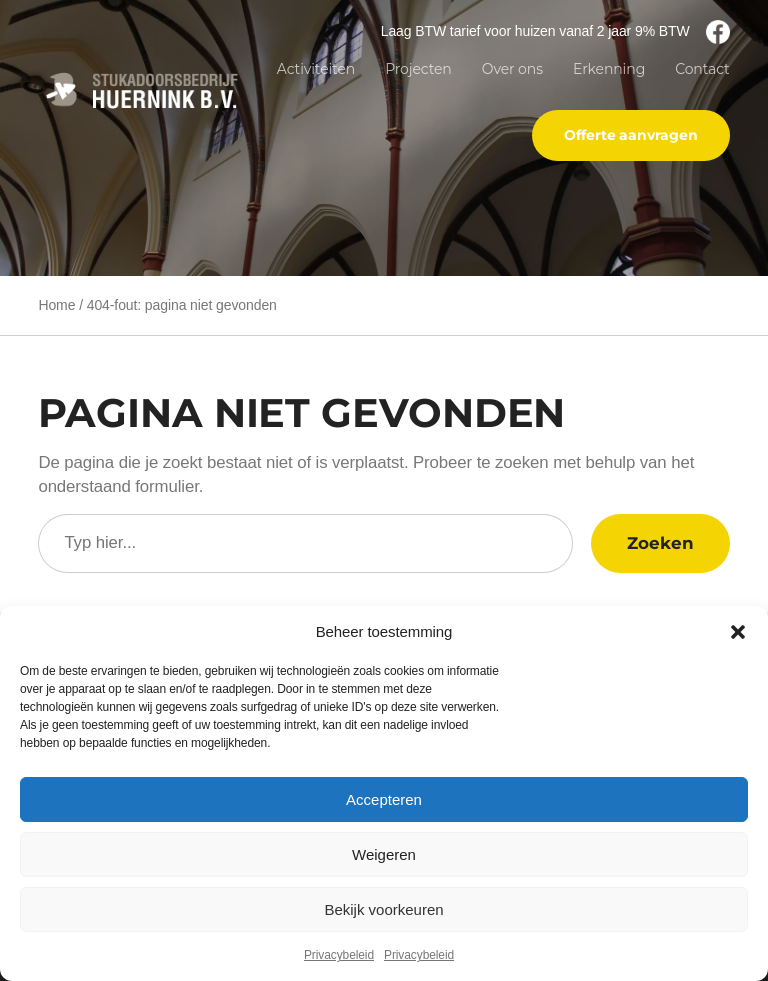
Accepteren (384, 799)
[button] (738, 632)
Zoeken (660, 543)
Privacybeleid (339, 955)
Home (56, 305)
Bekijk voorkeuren (383, 909)
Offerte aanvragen (630, 135)
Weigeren (384, 854)
